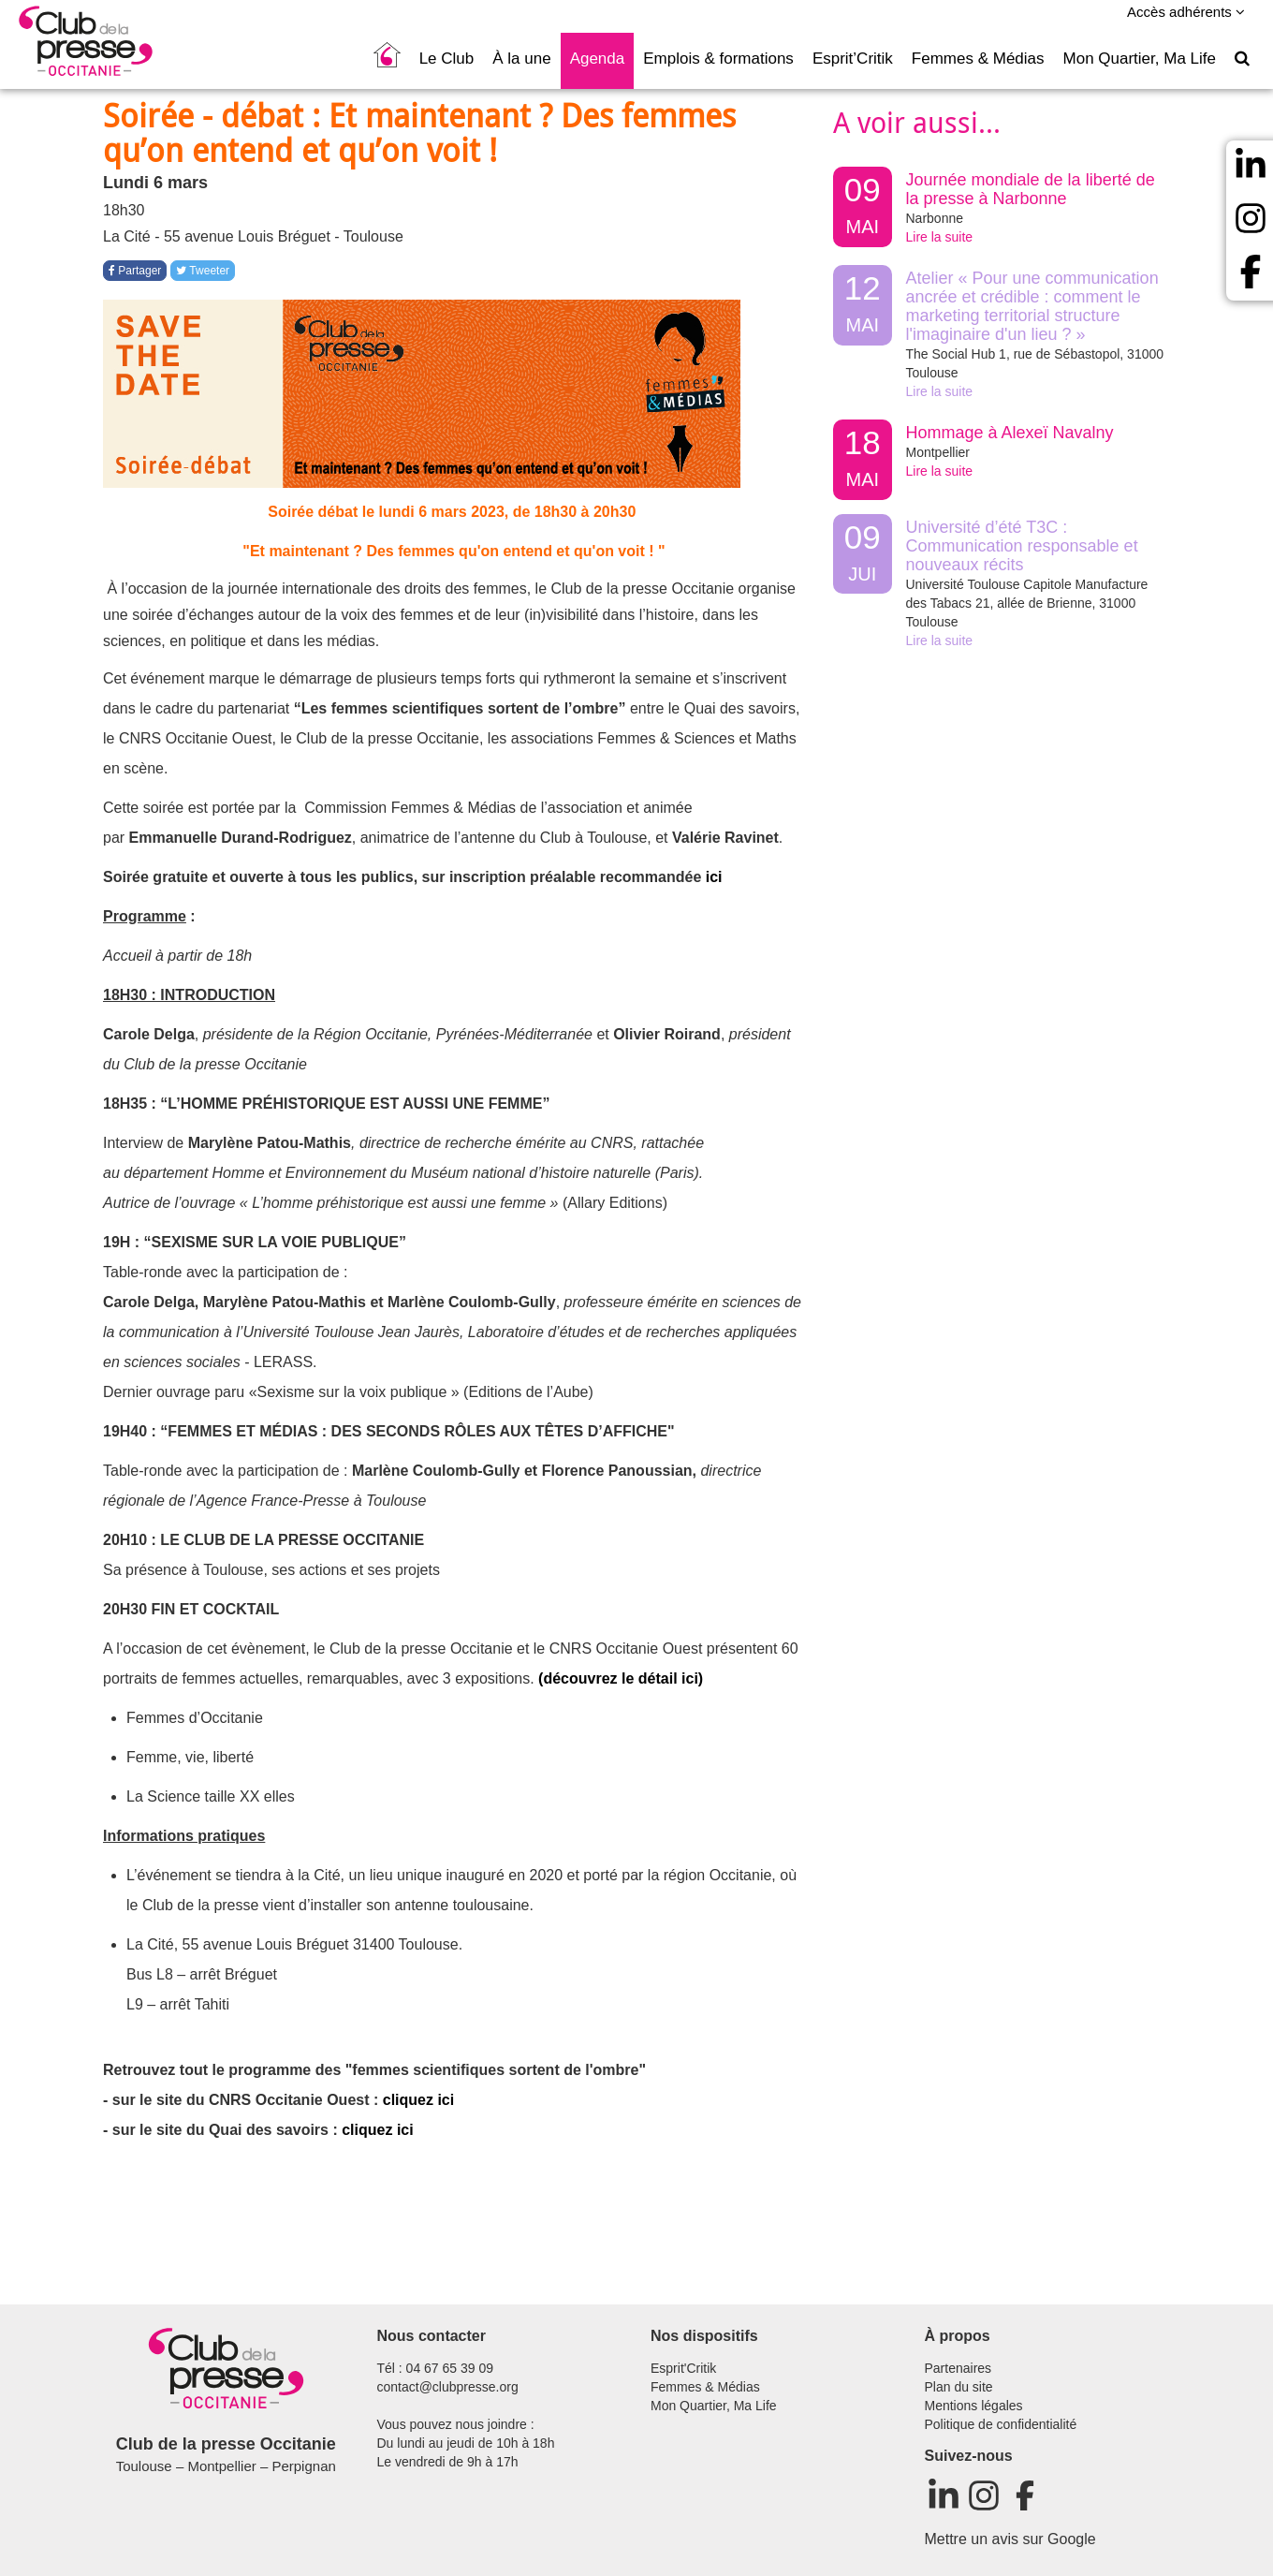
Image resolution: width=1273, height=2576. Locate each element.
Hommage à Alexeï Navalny (1010, 432)
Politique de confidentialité (1001, 2424)
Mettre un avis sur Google (1010, 2539)
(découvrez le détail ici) (620, 1678)
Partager (135, 270)
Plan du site (959, 2386)
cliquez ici (418, 2100)
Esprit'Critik (683, 2368)
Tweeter (202, 270)
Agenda (597, 58)
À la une (521, 58)
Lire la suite (939, 236)
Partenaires (958, 2368)
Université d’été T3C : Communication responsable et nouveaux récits (1022, 546)
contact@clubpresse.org (448, 2386)
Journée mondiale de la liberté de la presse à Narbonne (1030, 189)
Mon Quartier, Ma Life (1139, 58)
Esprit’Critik (852, 58)
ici (714, 877)
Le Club (447, 58)
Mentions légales (974, 2405)
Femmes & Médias (978, 58)
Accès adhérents (1186, 12)
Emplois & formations (718, 58)
